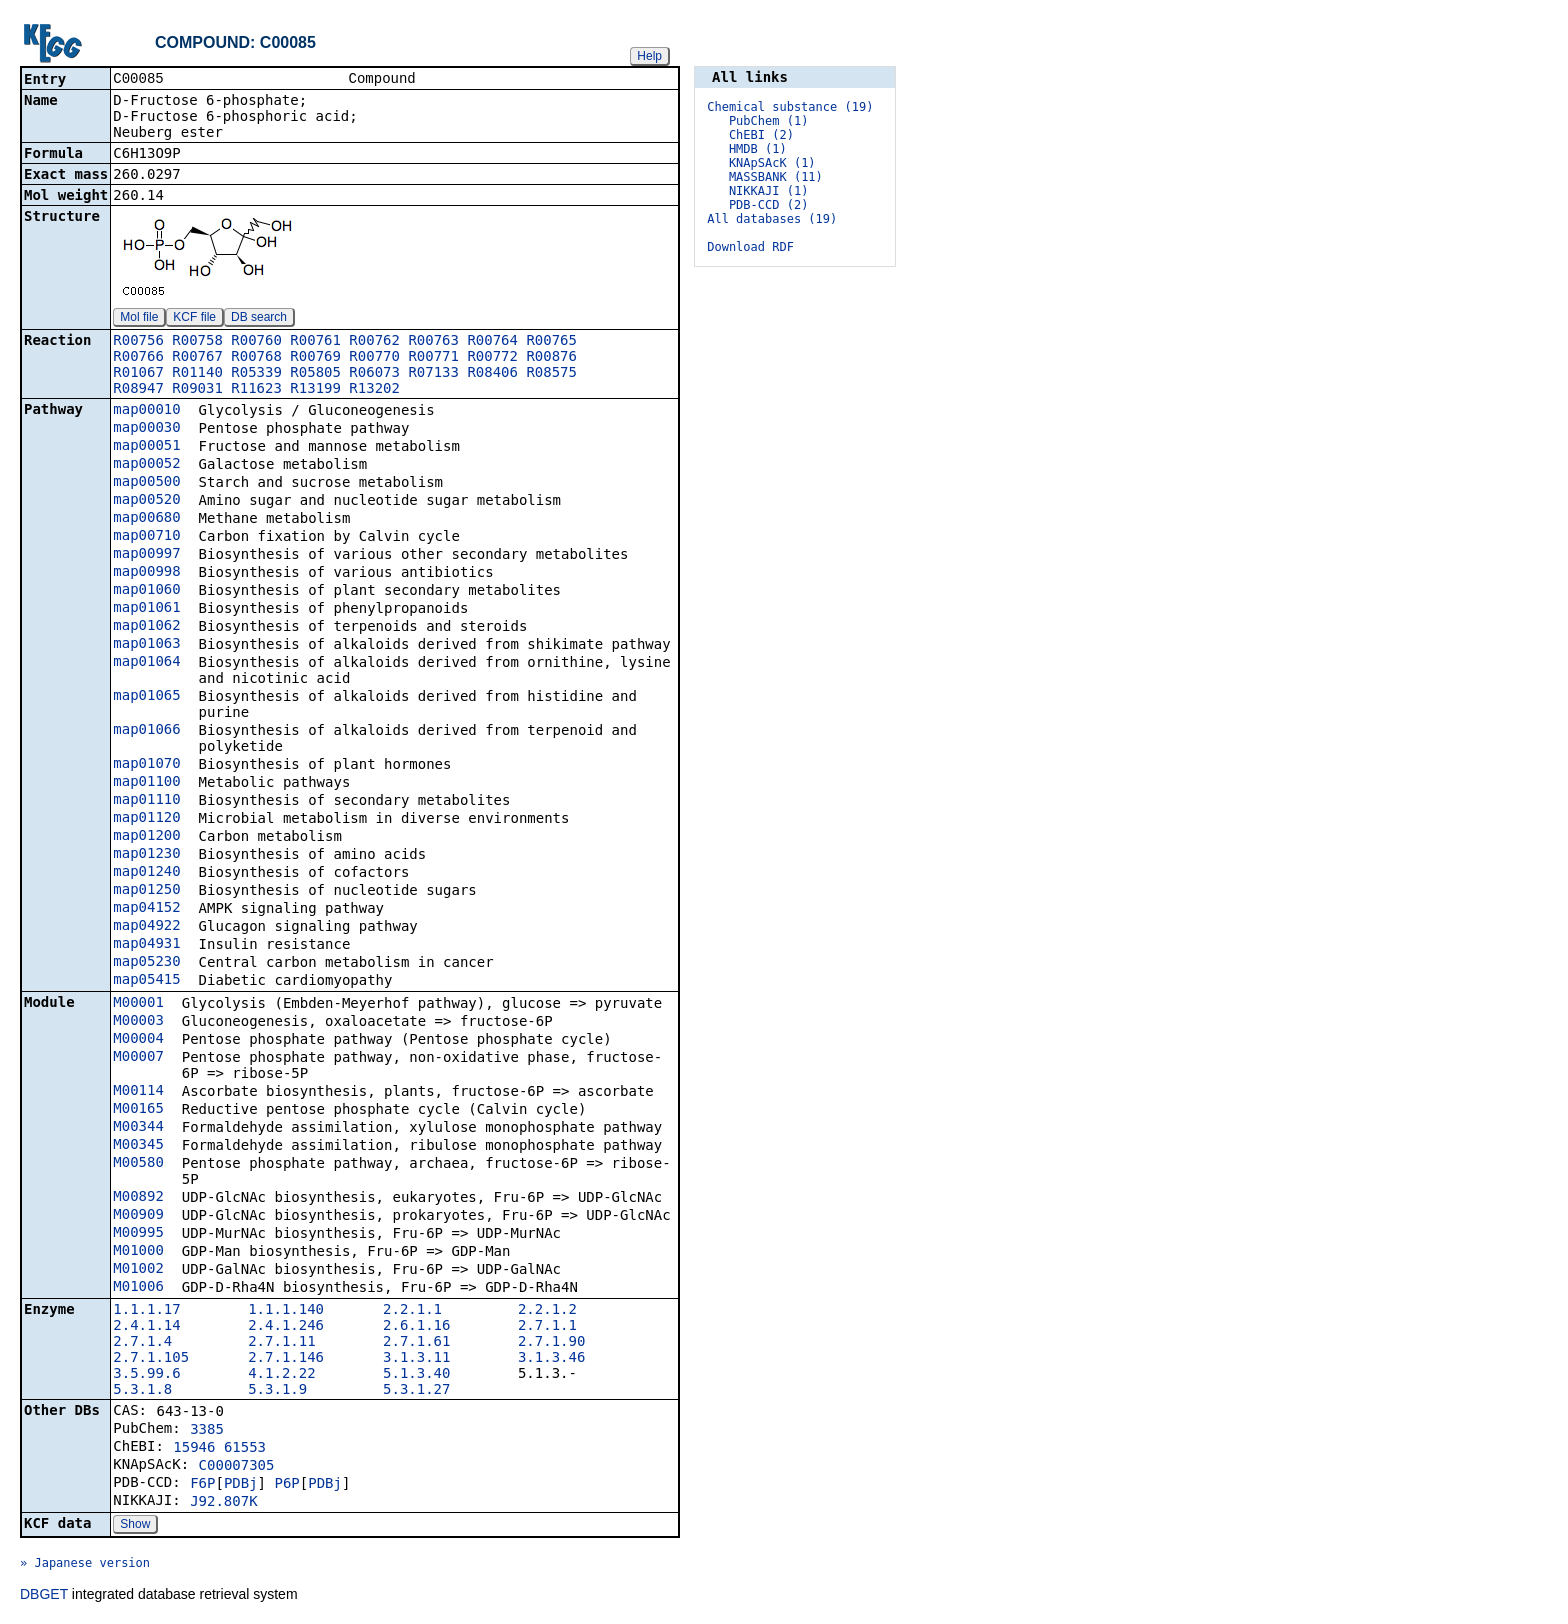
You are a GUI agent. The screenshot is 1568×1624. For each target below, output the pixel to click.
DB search (259, 319)
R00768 (256, 358)
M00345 (138, 1146)
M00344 (138, 1128)
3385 (207, 1431)
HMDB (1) (758, 149)
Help (649, 56)
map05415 (146, 981)
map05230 (146, 963)
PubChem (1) (768, 121)
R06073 (374, 374)
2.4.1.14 (146, 1327)
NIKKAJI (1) (768, 191)
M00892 (138, 1198)
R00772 (492, 358)
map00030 (146, 429)
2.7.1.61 (416, 1343)
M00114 (138, 1092)
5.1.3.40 (416, 1375)
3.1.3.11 (416, 1359)
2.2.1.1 (412, 1311)
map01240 (146, 873)
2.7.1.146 (286, 1359)
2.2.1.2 (547, 1311)
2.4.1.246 (286, 1327)
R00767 (197, 358)
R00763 (433, 342)
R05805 (315, 374)
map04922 (146, 927)
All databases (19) (772, 219)
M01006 (138, 1288)
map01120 (146, 819)
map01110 (146, 801)
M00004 (138, 1040)
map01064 (146, 663)
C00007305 (237, 1467)
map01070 (146, 765)
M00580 (138, 1164)
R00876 (551, 358)
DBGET (44, 1596)
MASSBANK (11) (776, 177)
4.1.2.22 (281, 1375)
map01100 (146, 783)
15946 (194, 1449)
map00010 (146, 411)
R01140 (197, 374)
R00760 (256, 342)
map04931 (146, 945)
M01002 (138, 1270)
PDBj (241, 1485)
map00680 (146, 519)
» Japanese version (85, 1565)
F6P (202, 1485)
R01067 (138, 374)
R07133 (433, 374)
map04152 (146, 909)
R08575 (551, 374)
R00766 (138, 358)
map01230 (146, 855)
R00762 (374, 342)
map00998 (146, 573)
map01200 (146, 837)
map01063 (146, 645)
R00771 (433, 358)
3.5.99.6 (146, 1375)
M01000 (138, 1252)
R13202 (374, 390)
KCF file (194, 319)
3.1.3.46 (551, 1359)
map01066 (146, 731)
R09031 (197, 390)
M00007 (138, 1058)
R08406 (492, 374)
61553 (245, 1449)
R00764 (492, 342)
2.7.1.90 (551, 1343)
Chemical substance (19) (790, 107)
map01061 (146, 609)
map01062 (146, 627)
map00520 (146, 501)
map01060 (146, 591)
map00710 (146, 537)
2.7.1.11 (281, 1343)
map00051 (146, 447)
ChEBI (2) (761, 135)
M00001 (138, 1004)
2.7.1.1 (547, 1327)
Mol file (139, 319)
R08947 (138, 390)
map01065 (146, 697)
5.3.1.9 (277, 1391)
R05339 (256, 374)
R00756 (138, 342)
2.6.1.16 (416, 1327)
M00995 (138, 1234)
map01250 (146, 891)
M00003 (138, 1022)
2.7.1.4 (142, 1343)
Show (135, 1526)
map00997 (146, 555)
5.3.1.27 (416, 1391)
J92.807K (223, 1503)
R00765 (551, 342)
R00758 (197, 342)
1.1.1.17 (146, 1311)
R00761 (315, 342)
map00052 (146, 465)
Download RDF (750, 247)
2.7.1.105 (151, 1359)
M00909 (138, 1216)
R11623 (256, 390)
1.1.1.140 (286, 1311)
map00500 (146, 483)
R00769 (315, 358)
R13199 (315, 390)
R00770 (374, 358)
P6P (286, 1485)
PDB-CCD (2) (768, 205)
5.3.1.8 (142, 1391)
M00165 (138, 1110)
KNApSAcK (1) (772, 163)
